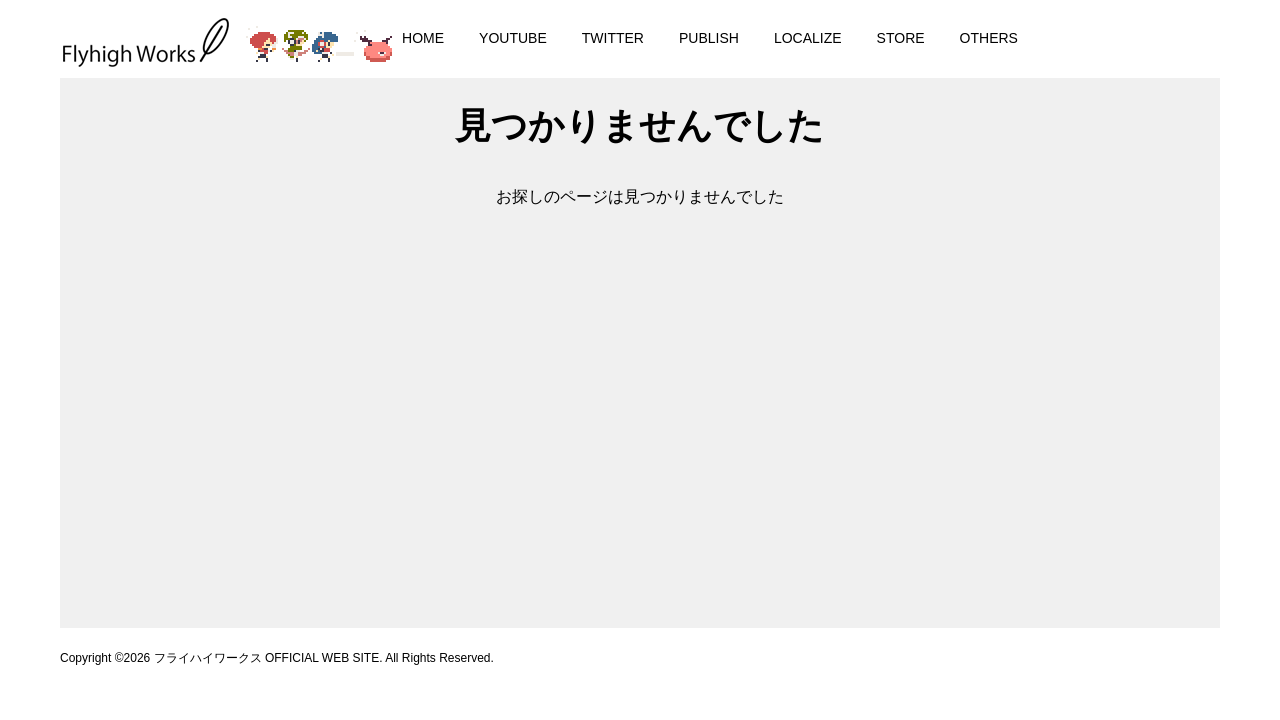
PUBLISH (709, 38)
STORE (901, 38)
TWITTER (613, 38)
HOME (423, 38)
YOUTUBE (513, 38)
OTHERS (989, 38)
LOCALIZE (808, 38)
